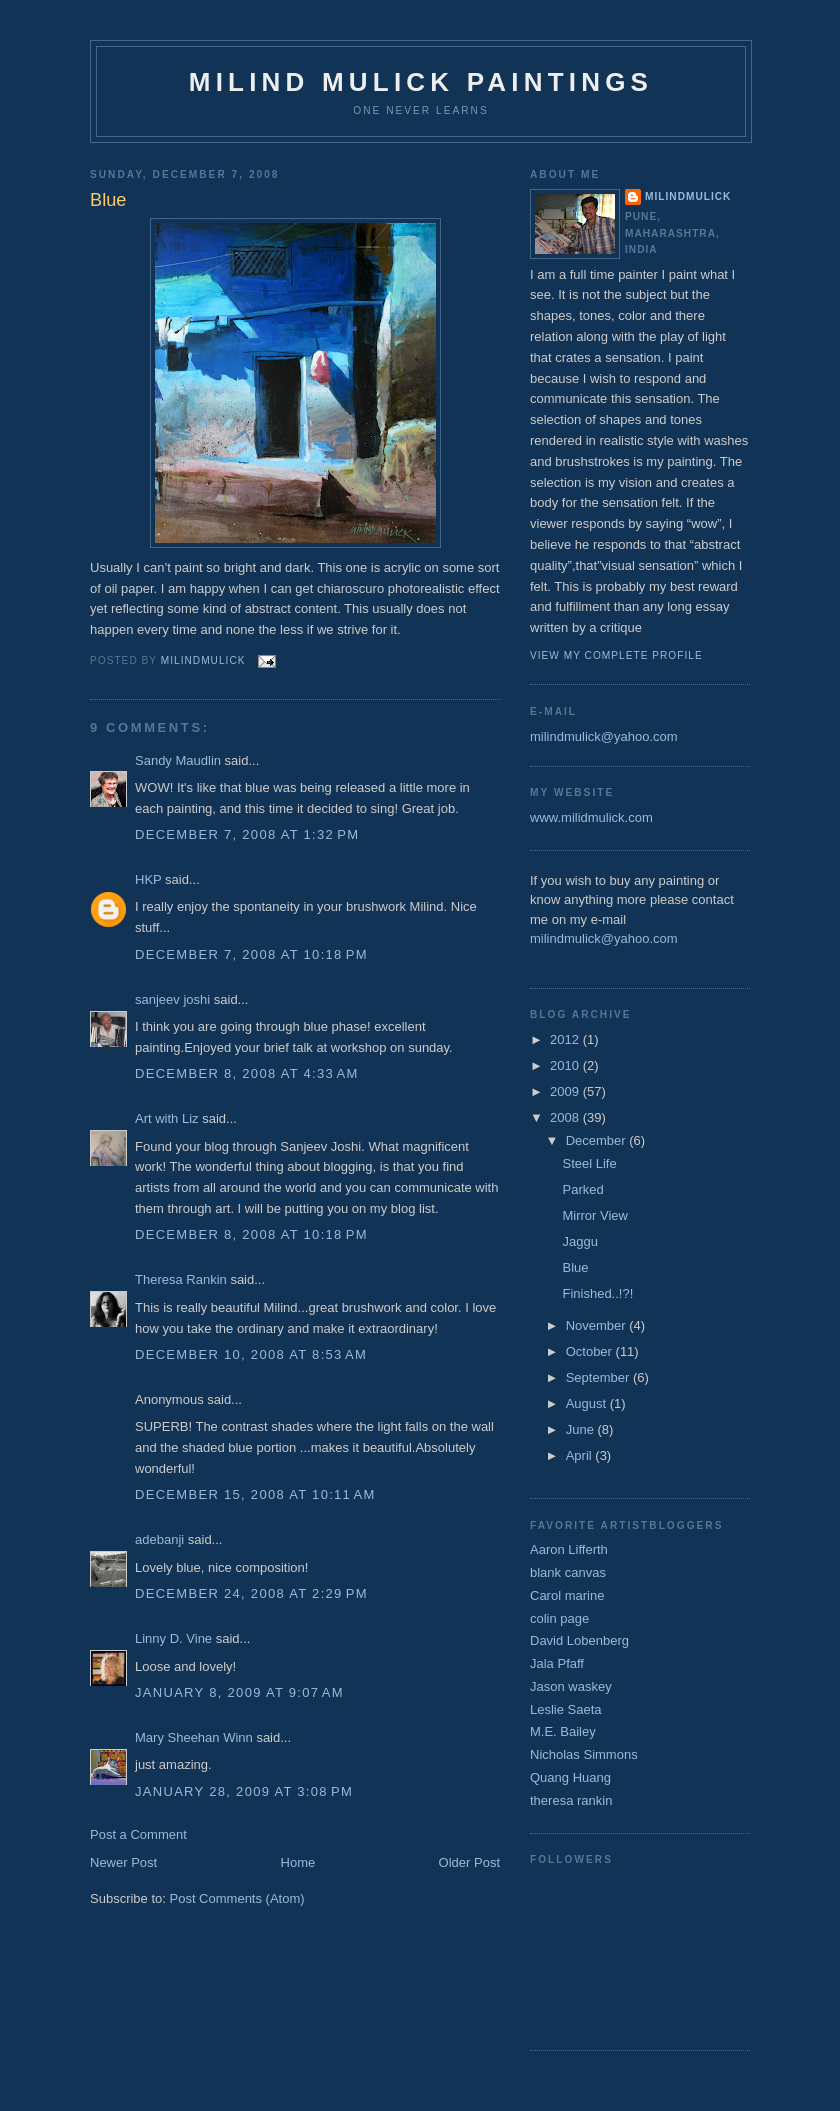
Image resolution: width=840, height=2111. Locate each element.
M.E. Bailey (563, 1731)
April (581, 1455)
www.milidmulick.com (591, 817)
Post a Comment (138, 1834)
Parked (582, 1189)
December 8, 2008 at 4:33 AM (247, 1073)
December (598, 1140)
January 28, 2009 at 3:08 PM (244, 1791)
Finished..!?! (597, 1293)
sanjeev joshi (172, 999)
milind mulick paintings (421, 82)
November (598, 1325)
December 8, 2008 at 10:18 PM (251, 1234)
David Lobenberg (579, 1640)
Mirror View (595, 1215)
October (591, 1351)
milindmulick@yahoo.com (604, 736)
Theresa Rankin (181, 1279)
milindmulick (688, 196)
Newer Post (123, 1862)
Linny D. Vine (173, 1638)
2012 (566, 1039)
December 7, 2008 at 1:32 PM (247, 834)
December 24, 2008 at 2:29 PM (251, 1593)
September (599, 1377)
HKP (148, 879)
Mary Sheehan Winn (194, 1737)
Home (298, 1862)
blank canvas (568, 1572)
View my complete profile (616, 655)
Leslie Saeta (566, 1709)
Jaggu (579, 1241)
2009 (566, 1091)
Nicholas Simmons (584, 1754)
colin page (559, 1618)
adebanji (159, 1539)
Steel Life (589, 1163)
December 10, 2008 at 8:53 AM (251, 1354)
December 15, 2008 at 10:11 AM (255, 1494)
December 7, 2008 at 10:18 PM (251, 954)
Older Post (469, 1862)
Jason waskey (571, 1686)
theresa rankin (571, 1800)
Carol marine (567, 1595)
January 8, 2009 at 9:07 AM (239, 1692)
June (582, 1429)
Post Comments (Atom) (237, 1898)
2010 (566, 1065)
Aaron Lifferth (569, 1549)
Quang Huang (570, 1777)
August (588, 1403)
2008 (566, 1117)
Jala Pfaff (557, 1663)
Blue (575, 1267)
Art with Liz (167, 1118)
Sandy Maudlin (178, 760)
